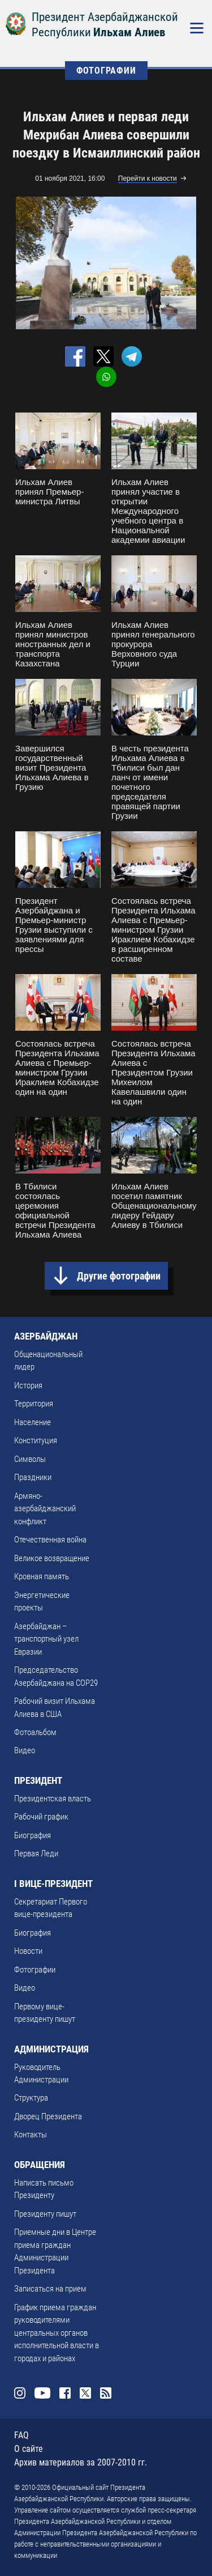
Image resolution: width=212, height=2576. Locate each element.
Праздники (32, 1477)
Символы (30, 1459)
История (28, 1385)
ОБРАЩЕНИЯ (39, 2164)
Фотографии (34, 1970)
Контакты (30, 2134)
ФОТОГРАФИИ (106, 70)
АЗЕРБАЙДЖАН (45, 1336)
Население (32, 1422)
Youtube (42, 2393)
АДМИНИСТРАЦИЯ (51, 2049)
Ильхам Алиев (129, 32)
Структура (31, 2098)
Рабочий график (41, 1817)
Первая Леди (36, 1853)
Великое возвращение (51, 1558)
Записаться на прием (50, 2289)
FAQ (21, 2435)
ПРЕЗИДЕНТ (38, 1780)
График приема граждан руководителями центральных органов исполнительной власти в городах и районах (56, 2333)
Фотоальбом (35, 1732)
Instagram (19, 2393)
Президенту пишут (45, 2214)
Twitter (85, 2393)
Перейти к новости (147, 178)
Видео (24, 1750)
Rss (105, 2393)
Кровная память (41, 1576)
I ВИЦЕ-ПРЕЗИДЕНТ (53, 1883)
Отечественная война (50, 1539)
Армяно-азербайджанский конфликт (45, 1509)
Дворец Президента (48, 2116)
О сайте (28, 2448)
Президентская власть (52, 1798)
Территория (33, 1403)
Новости (28, 1951)
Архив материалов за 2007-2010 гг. (80, 2462)
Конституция (35, 1440)
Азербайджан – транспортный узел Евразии (46, 1639)
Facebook (65, 2393)
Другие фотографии (119, 1276)
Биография (32, 1835)
